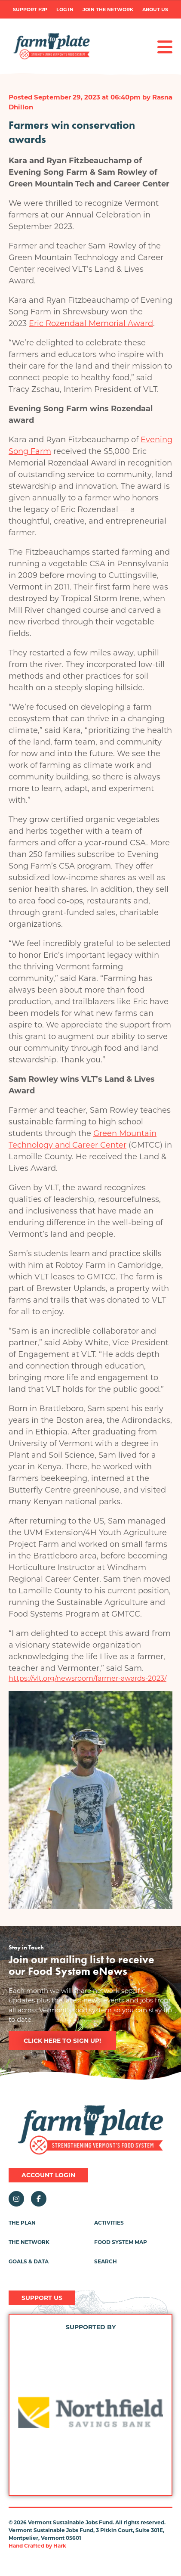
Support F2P (30, 9)
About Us (155, 9)
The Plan (22, 2222)
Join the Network (108, 9)
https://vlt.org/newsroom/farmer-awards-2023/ (87, 1678)
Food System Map (120, 2242)
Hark (59, 2545)
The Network (29, 2242)
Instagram (16, 2199)
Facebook (38, 2199)
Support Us (41, 2298)
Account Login (48, 2175)
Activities (109, 2222)
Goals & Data (29, 2261)
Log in (65, 9)
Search (105, 2261)
